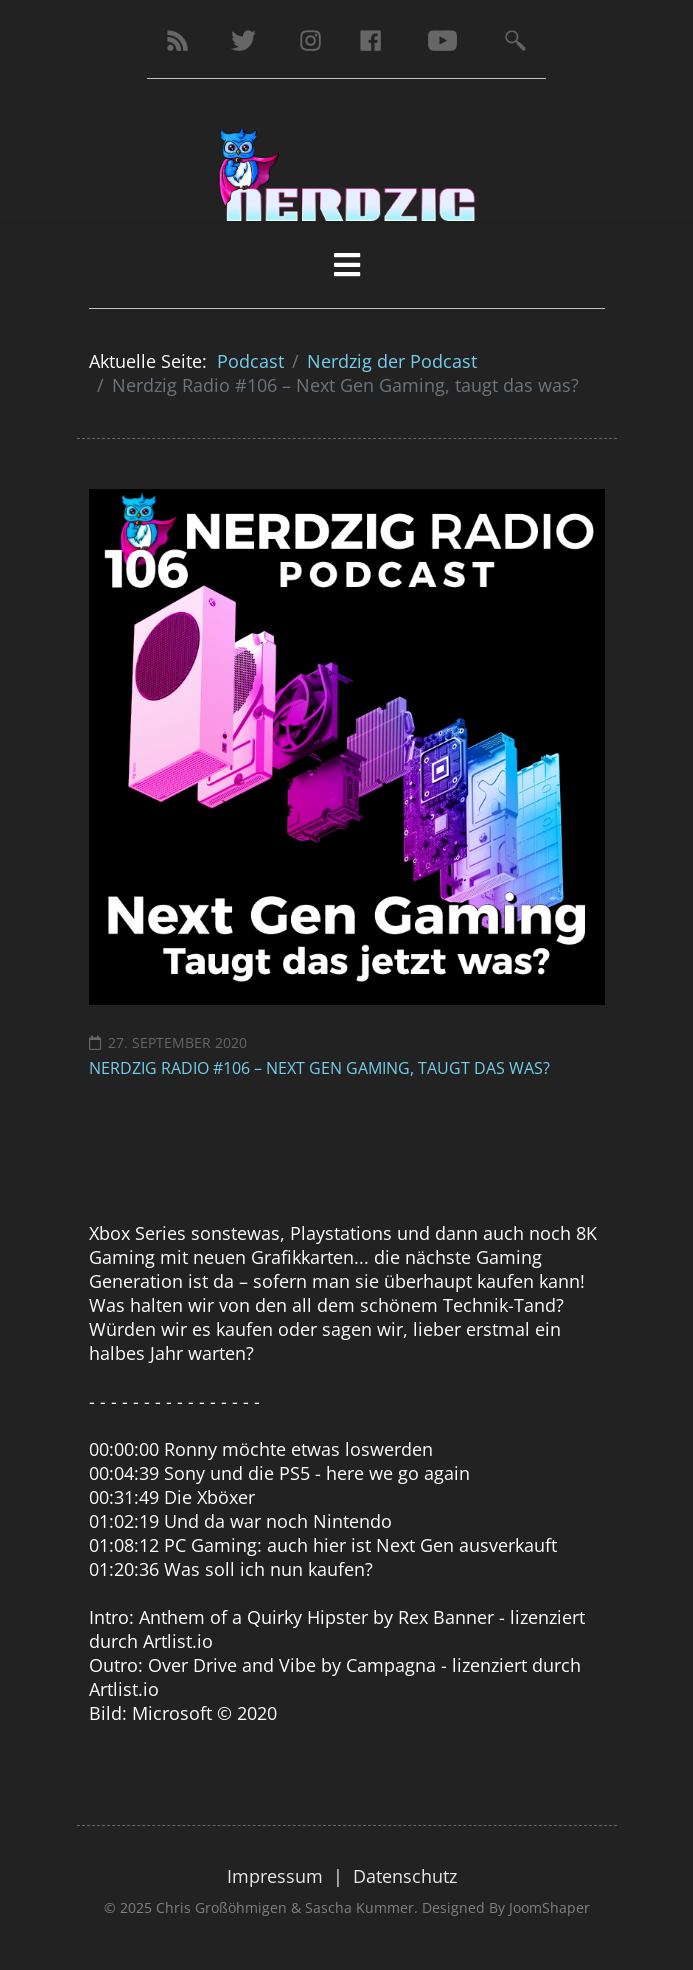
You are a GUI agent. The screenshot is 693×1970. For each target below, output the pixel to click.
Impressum (275, 1876)
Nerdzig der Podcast (392, 361)
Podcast (250, 361)
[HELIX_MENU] (347, 264)
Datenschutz (405, 1876)
